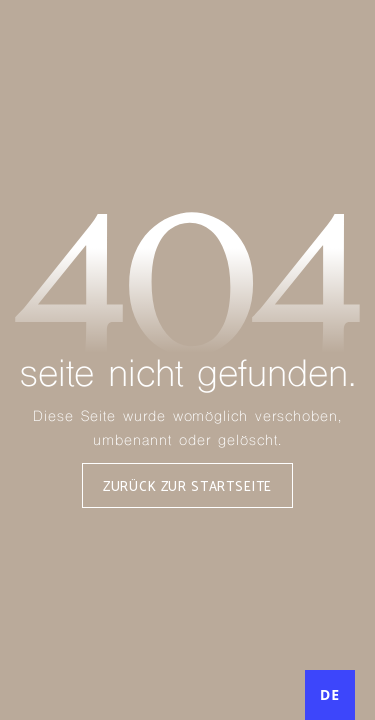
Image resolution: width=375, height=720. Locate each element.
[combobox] (330, 695)
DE (330, 694)
